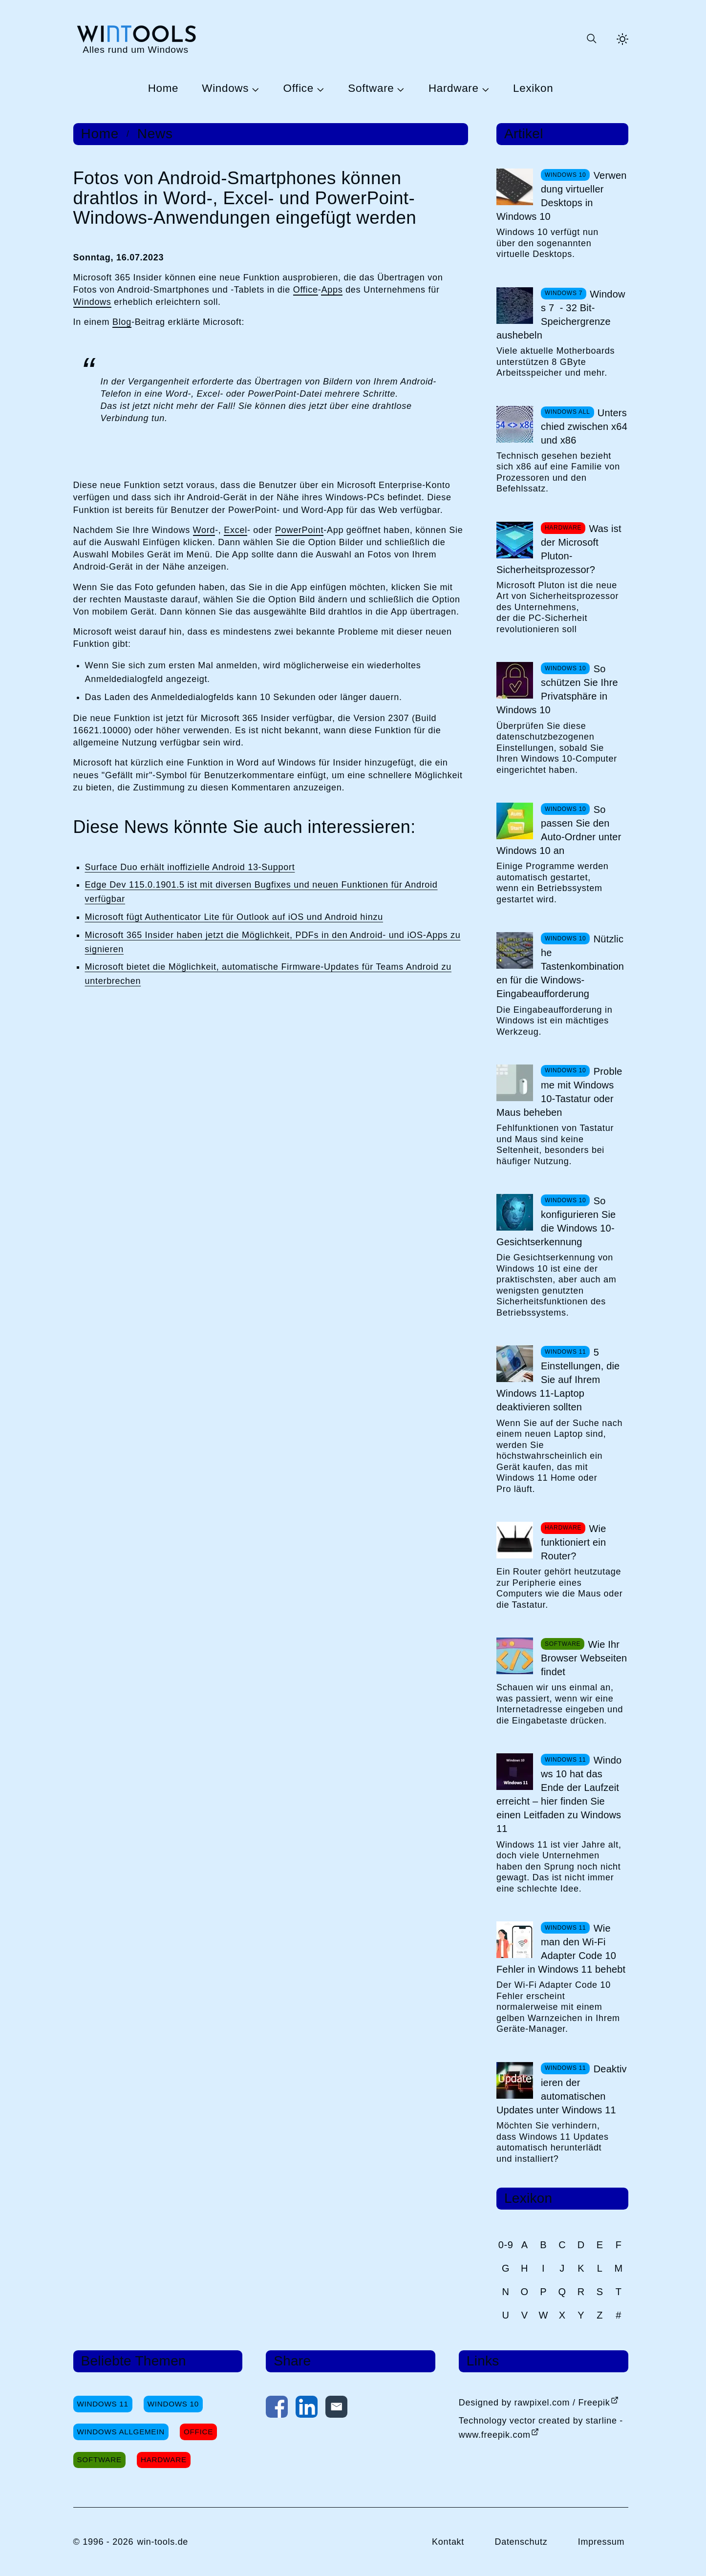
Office (298, 89)
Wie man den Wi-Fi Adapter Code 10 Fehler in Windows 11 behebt (560, 1949)
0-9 (505, 2244)
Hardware (453, 89)
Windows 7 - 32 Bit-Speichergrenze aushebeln (560, 315)
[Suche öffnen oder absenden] (591, 39)
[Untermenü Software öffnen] (399, 89)
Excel (235, 530)
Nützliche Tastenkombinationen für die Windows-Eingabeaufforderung (560, 966)
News (155, 134)
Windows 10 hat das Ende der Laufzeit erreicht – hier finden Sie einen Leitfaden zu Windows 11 (558, 1794)
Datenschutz (520, 2542)
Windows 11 (102, 2404)
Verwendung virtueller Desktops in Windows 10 (561, 196)
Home (163, 89)
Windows (225, 89)
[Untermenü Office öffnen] (319, 89)
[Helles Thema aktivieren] (622, 39)
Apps (331, 290)
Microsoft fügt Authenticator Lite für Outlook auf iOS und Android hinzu (234, 917)
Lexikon (533, 89)
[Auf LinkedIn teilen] (307, 2409)
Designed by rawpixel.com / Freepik (534, 2402)
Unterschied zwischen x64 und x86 (584, 426)
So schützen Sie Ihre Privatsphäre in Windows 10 (557, 689)
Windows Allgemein (121, 2431)
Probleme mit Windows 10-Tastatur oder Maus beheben (559, 1092)
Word (204, 530)
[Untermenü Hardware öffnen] (484, 89)
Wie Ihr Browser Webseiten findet (584, 1658)
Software (371, 89)
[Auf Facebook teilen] (277, 2409)
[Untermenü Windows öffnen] (254, 89)
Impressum (601, 2542)
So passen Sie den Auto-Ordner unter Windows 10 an (558, 830)
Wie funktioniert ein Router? (573, 1542)
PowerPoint (299, 530)
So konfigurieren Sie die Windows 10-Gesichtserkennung (556, 1221)
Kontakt (448, 2542)
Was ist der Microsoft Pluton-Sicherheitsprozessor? (558, 549)
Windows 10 (173, 2404)
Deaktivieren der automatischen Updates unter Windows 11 (561, 2089)
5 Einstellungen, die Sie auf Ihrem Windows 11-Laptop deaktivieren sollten (558, 1379)
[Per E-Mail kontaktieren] (336, 2409)
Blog (121, 322)
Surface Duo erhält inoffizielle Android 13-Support (190, 867)
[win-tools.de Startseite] (135, 38)
